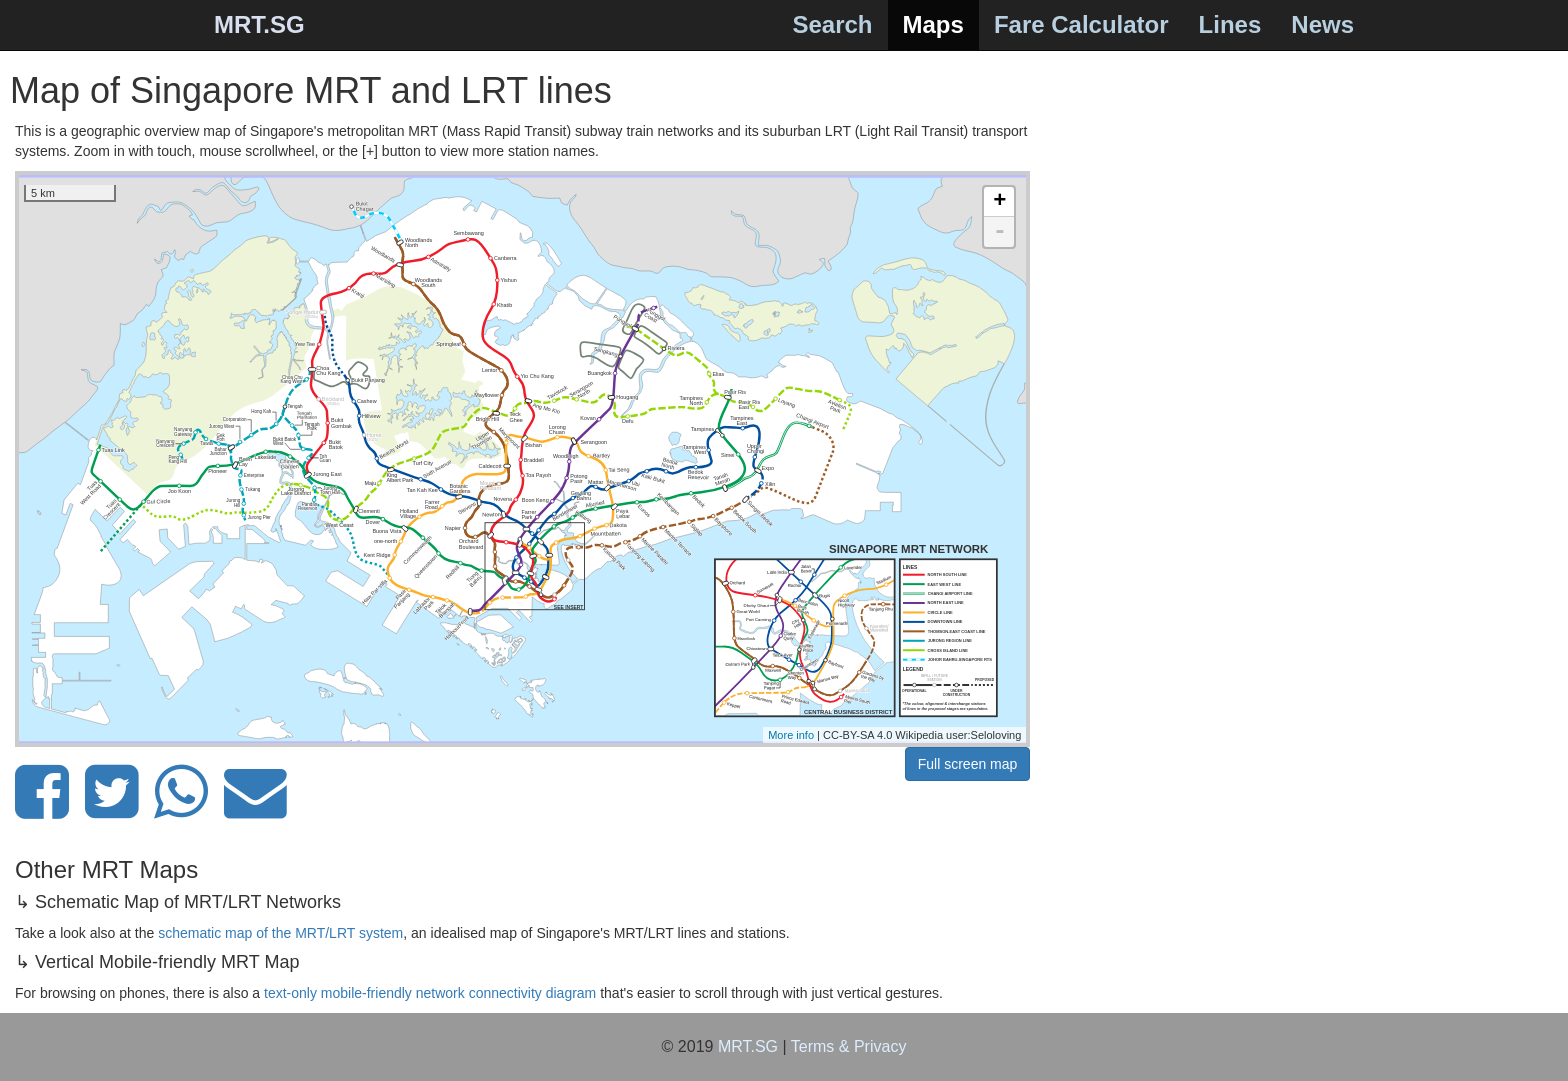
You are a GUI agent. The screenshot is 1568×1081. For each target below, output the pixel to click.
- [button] (1000, 232)
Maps (933, 24)
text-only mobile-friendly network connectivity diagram (430, 993)
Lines (1230, 24)
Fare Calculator (1081, 24)
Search (832, 24)
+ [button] (999, 202)
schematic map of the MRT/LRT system (280, 933)
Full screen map (968, 764)
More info (791, 735)
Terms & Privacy (849, 1046)
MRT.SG (259, 24)
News (1322, 24)
